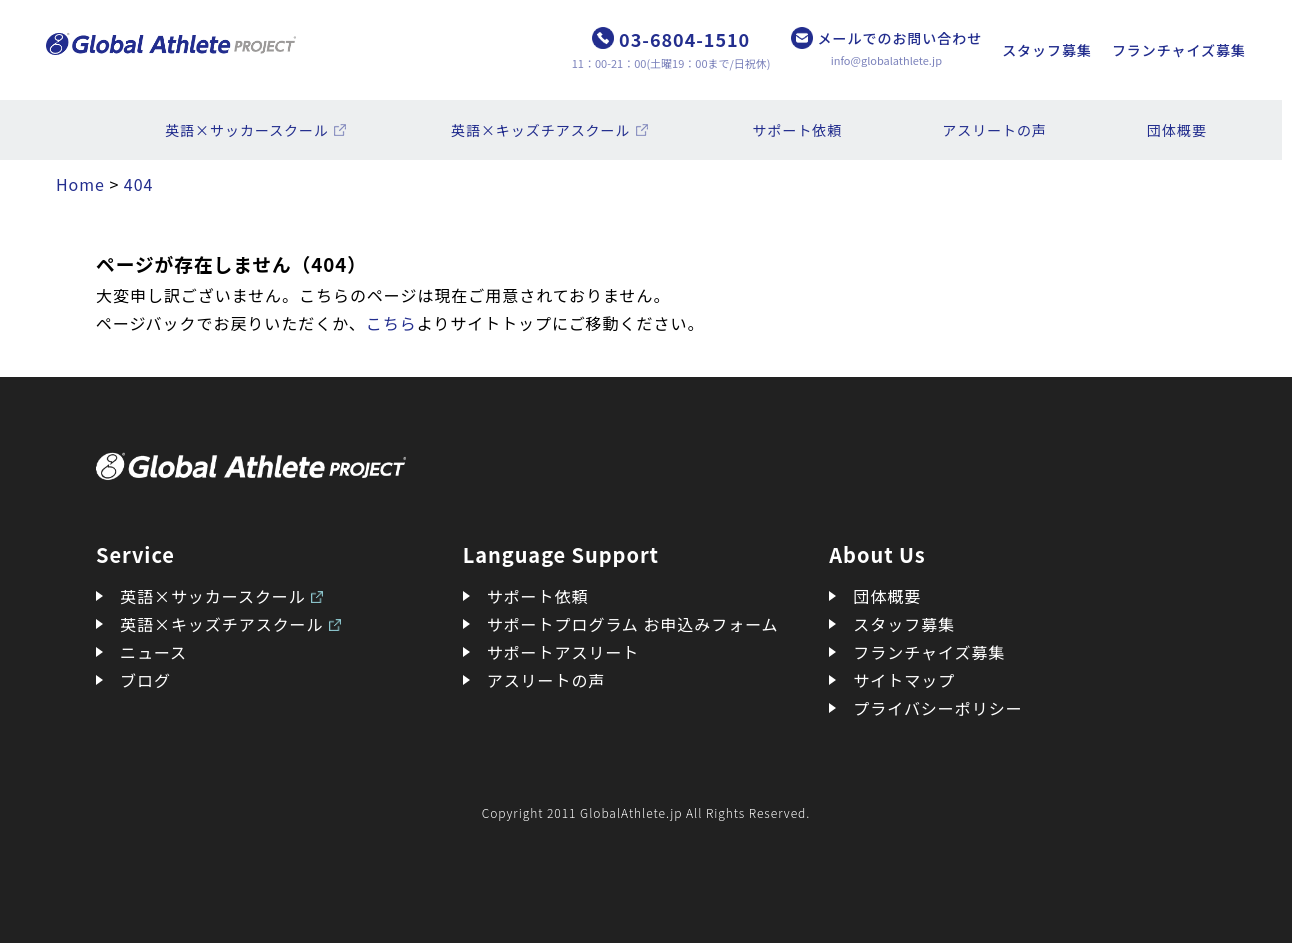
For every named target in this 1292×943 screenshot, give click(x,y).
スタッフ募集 (1047, 50)
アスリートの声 (994, 130)
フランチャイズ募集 (1179, 50)
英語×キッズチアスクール (541, 130)
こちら (391, 323)
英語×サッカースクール (247, 130)
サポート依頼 (798, 130)
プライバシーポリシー (937, 708)
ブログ (145, 680)
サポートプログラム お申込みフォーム (633, 624)
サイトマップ (904, 680)
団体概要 (1177, 130)
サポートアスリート (563, 652)
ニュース (153, 652)
